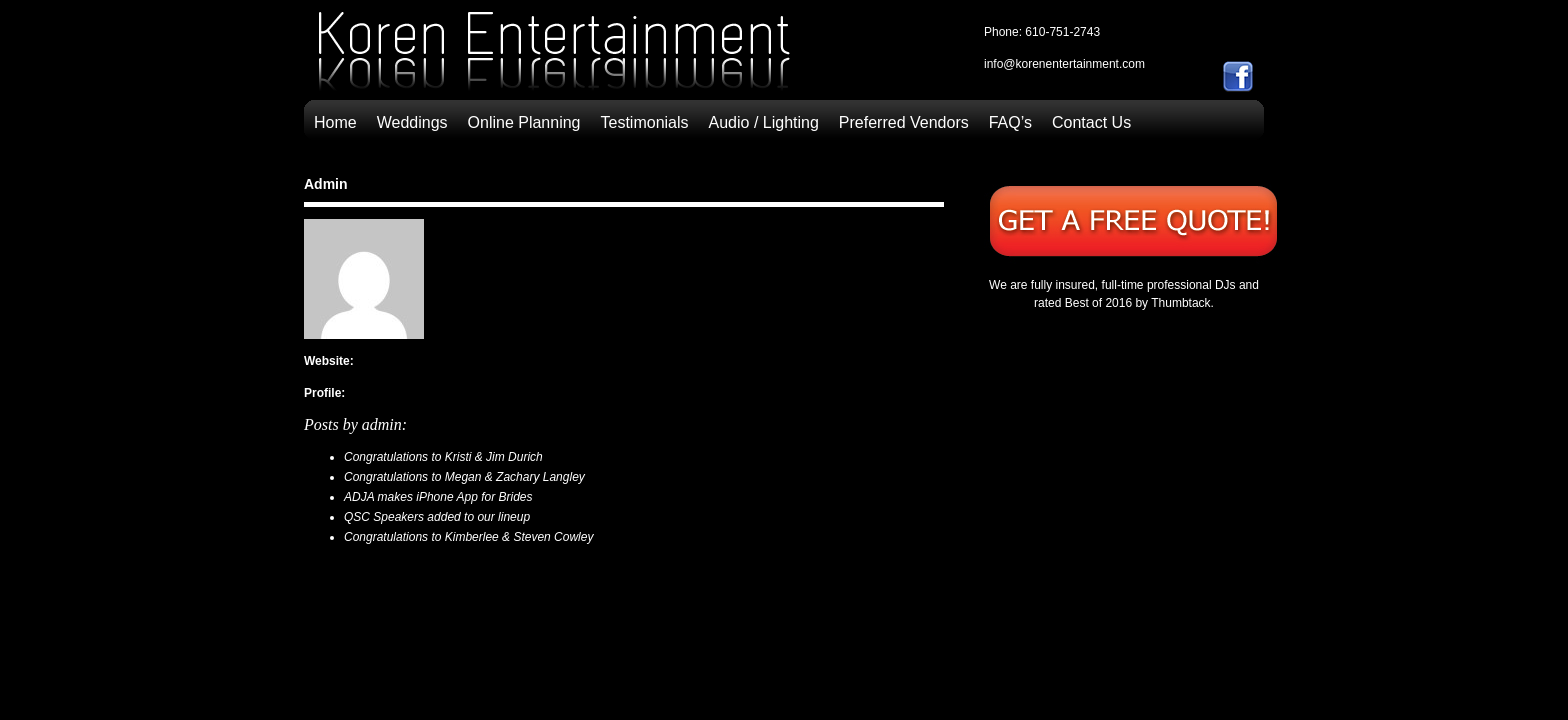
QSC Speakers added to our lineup (437, 517)
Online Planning (524, 122)
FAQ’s (1010, 122)
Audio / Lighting (764, 122)
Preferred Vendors (904, 122)
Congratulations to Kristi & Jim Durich (443, 457)
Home (335, 122)
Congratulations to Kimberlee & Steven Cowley (468, 537)
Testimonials (645, 122)
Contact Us (1091, 122)
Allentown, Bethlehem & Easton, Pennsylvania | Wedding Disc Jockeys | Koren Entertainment (554, 56)
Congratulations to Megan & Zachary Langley (464, 477)
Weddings (412, 122)
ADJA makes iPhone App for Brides (438, 497)
